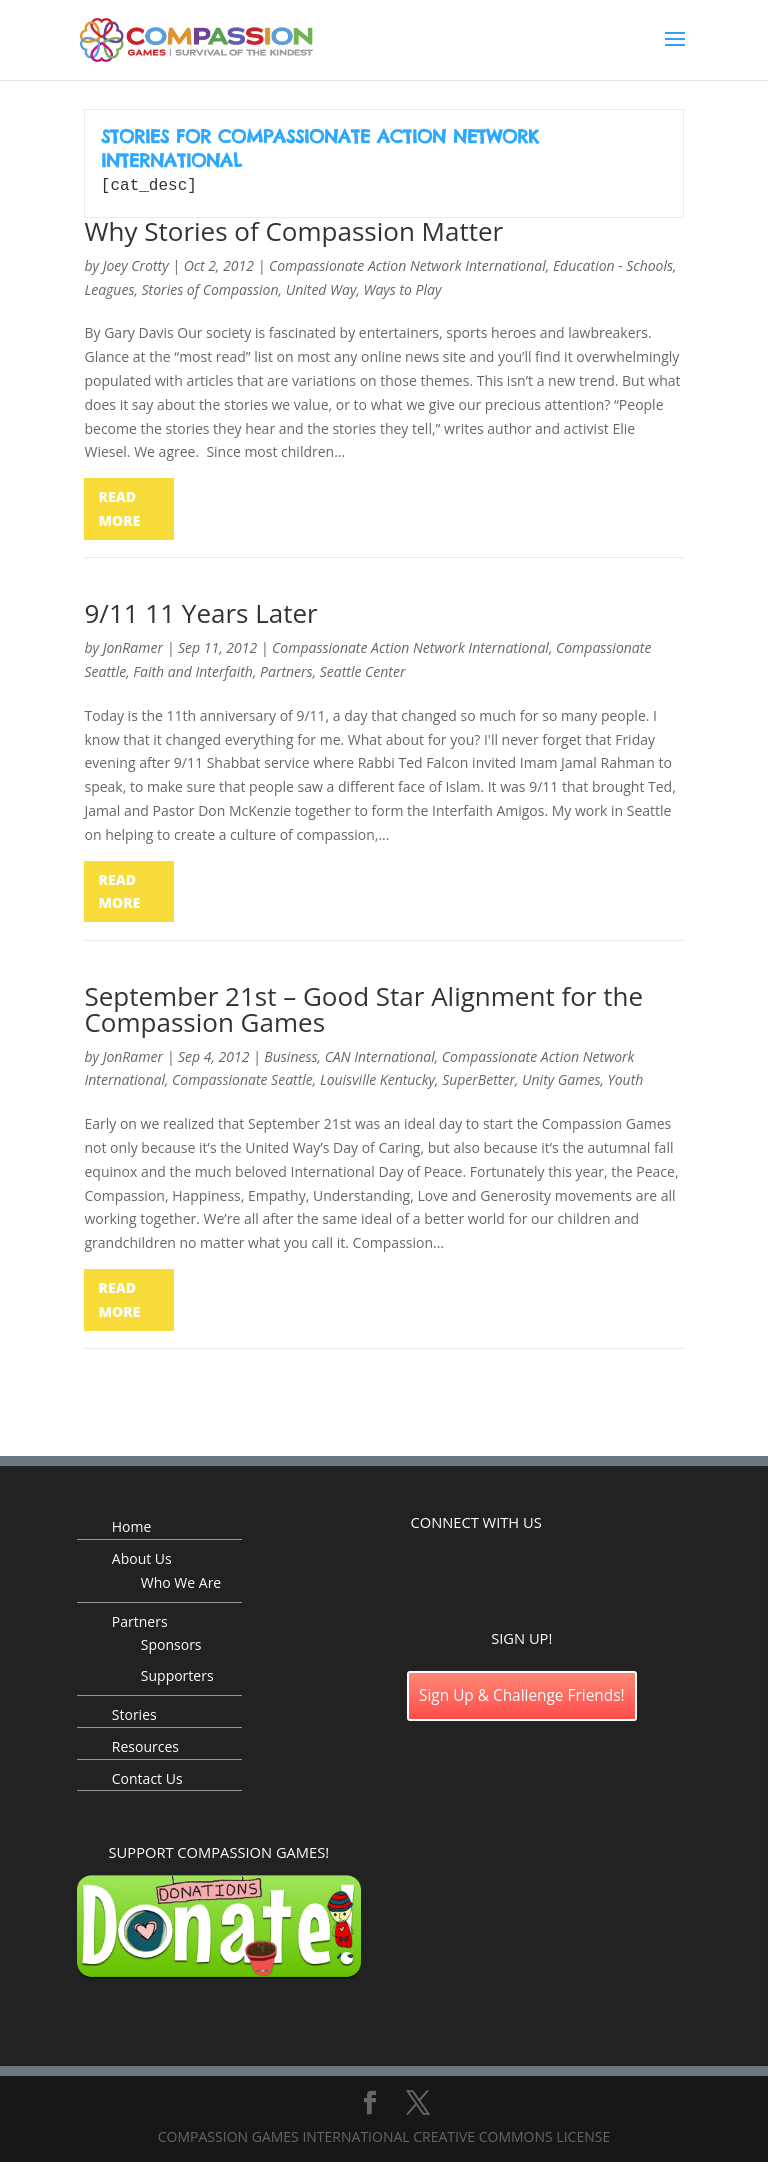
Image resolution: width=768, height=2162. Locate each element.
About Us (142, 1556)
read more (119, 506)
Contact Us (147, 1776)
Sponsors (171, 1642)
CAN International (380, 1054)
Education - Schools (613, 263)
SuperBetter (478, 1077)
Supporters (177, 1673)
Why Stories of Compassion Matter (293, 229)
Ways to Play (403, 287)
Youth (626, 1077)
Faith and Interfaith (193, 669)
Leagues (109, 287)
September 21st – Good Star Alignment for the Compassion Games (363, 1007)
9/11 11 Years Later (200, 611)
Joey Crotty (136, 263)
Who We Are (181, 1580)
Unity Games (561, 1077)
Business (290, 1054)
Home (132, 1524)
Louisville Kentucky (377, 1077)
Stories (134, 1712)
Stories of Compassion (210, 287)
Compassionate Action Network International (407, 263)
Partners (286, 669)
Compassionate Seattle (242, 1077)
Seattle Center (363, 669)
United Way (321, 287)
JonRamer (133, 645)
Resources (145, 1744)
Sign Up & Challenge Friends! (522, 1693)
